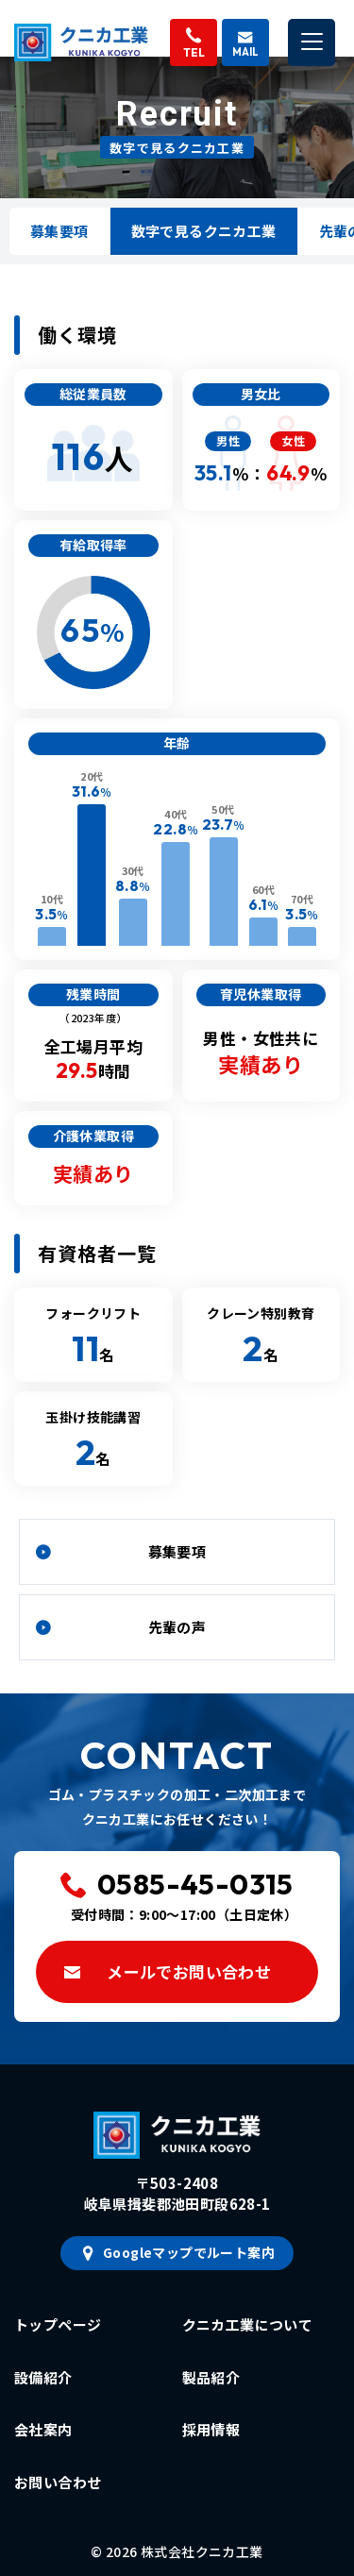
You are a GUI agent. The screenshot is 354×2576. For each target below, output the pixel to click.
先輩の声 (177, 1627)
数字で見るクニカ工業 (204, 231)
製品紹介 (211, 2377)
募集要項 (59, 231)
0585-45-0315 (195, 1884)
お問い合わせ (57, 2482)
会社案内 (43, 2429)
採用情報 (211, 2429)
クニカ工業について (247, 2324)
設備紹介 (43, 2377)
